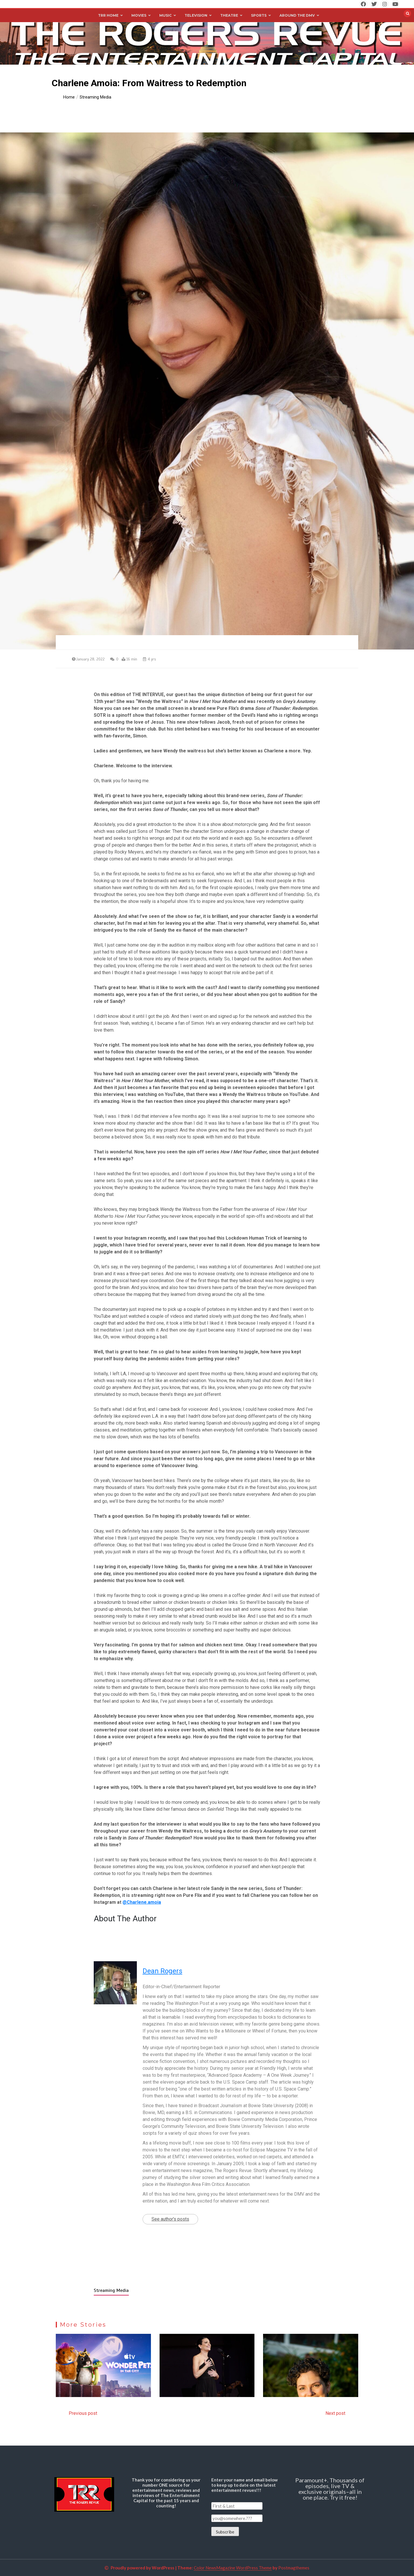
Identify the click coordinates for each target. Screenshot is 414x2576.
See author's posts (170, 2219)
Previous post (83, 2413)
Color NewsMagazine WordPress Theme (233, 2567)
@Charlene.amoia (141, 1902)
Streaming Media (111, 2290)
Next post (335, 2413)
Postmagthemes (293, 2567)
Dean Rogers (162, 1971)
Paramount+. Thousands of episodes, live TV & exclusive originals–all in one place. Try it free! (330, 2489)
